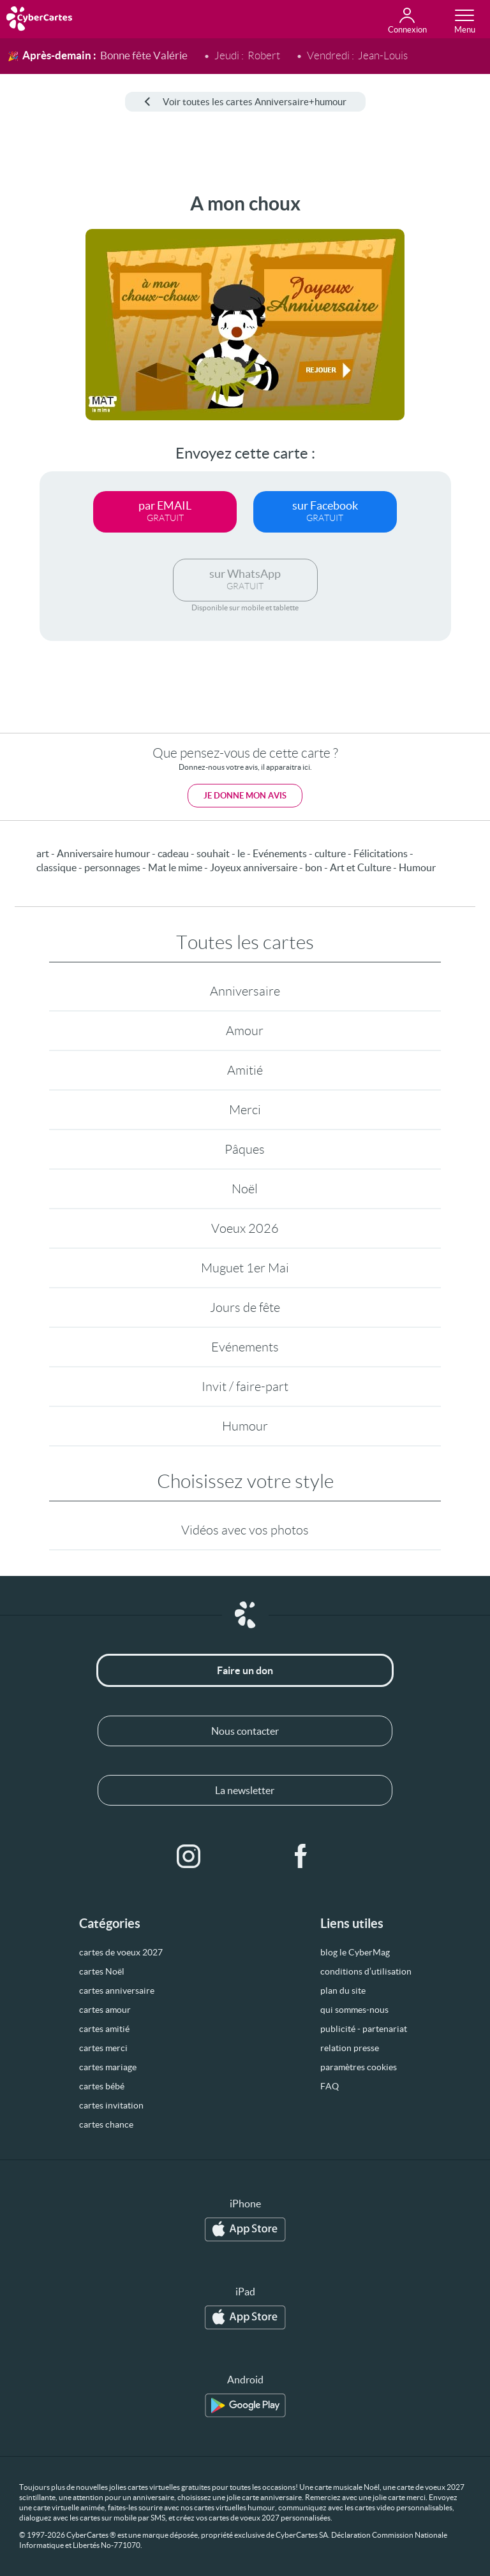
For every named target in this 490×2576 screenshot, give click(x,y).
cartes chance (106, 2124)
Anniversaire (245, 991)
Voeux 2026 (245, 1228)
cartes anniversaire (116, 1990)
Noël (245, 1189)
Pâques (245, 1149)
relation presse (349, 2048)
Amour (245, 1031)
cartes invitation (111, 2105)
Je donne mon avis (245, 795)
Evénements (245, 1347)
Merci (245, 1110)
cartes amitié (104, 2029)
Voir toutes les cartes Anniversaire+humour (245, 101)
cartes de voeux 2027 (121, 1952)
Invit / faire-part (245, 1387)
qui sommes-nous (354, 2010)
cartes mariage (108, 2067)
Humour (245, 1426)
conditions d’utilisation (366, 1971)
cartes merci (103, 2048)
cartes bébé (101, 2086)
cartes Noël (101, 1971)
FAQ (329, 2086)
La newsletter (244, 1790)
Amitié (245, 1070)
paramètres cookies (358, 2067)
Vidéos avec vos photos (245, 1530)
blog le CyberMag (355, 1952)
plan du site (343, 1990)
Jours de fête (245, 1307)
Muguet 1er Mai (245, 1268)
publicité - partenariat (363, 2029)
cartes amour (105, 2010)
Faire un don (245, 1670)
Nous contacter (245, 1731)
